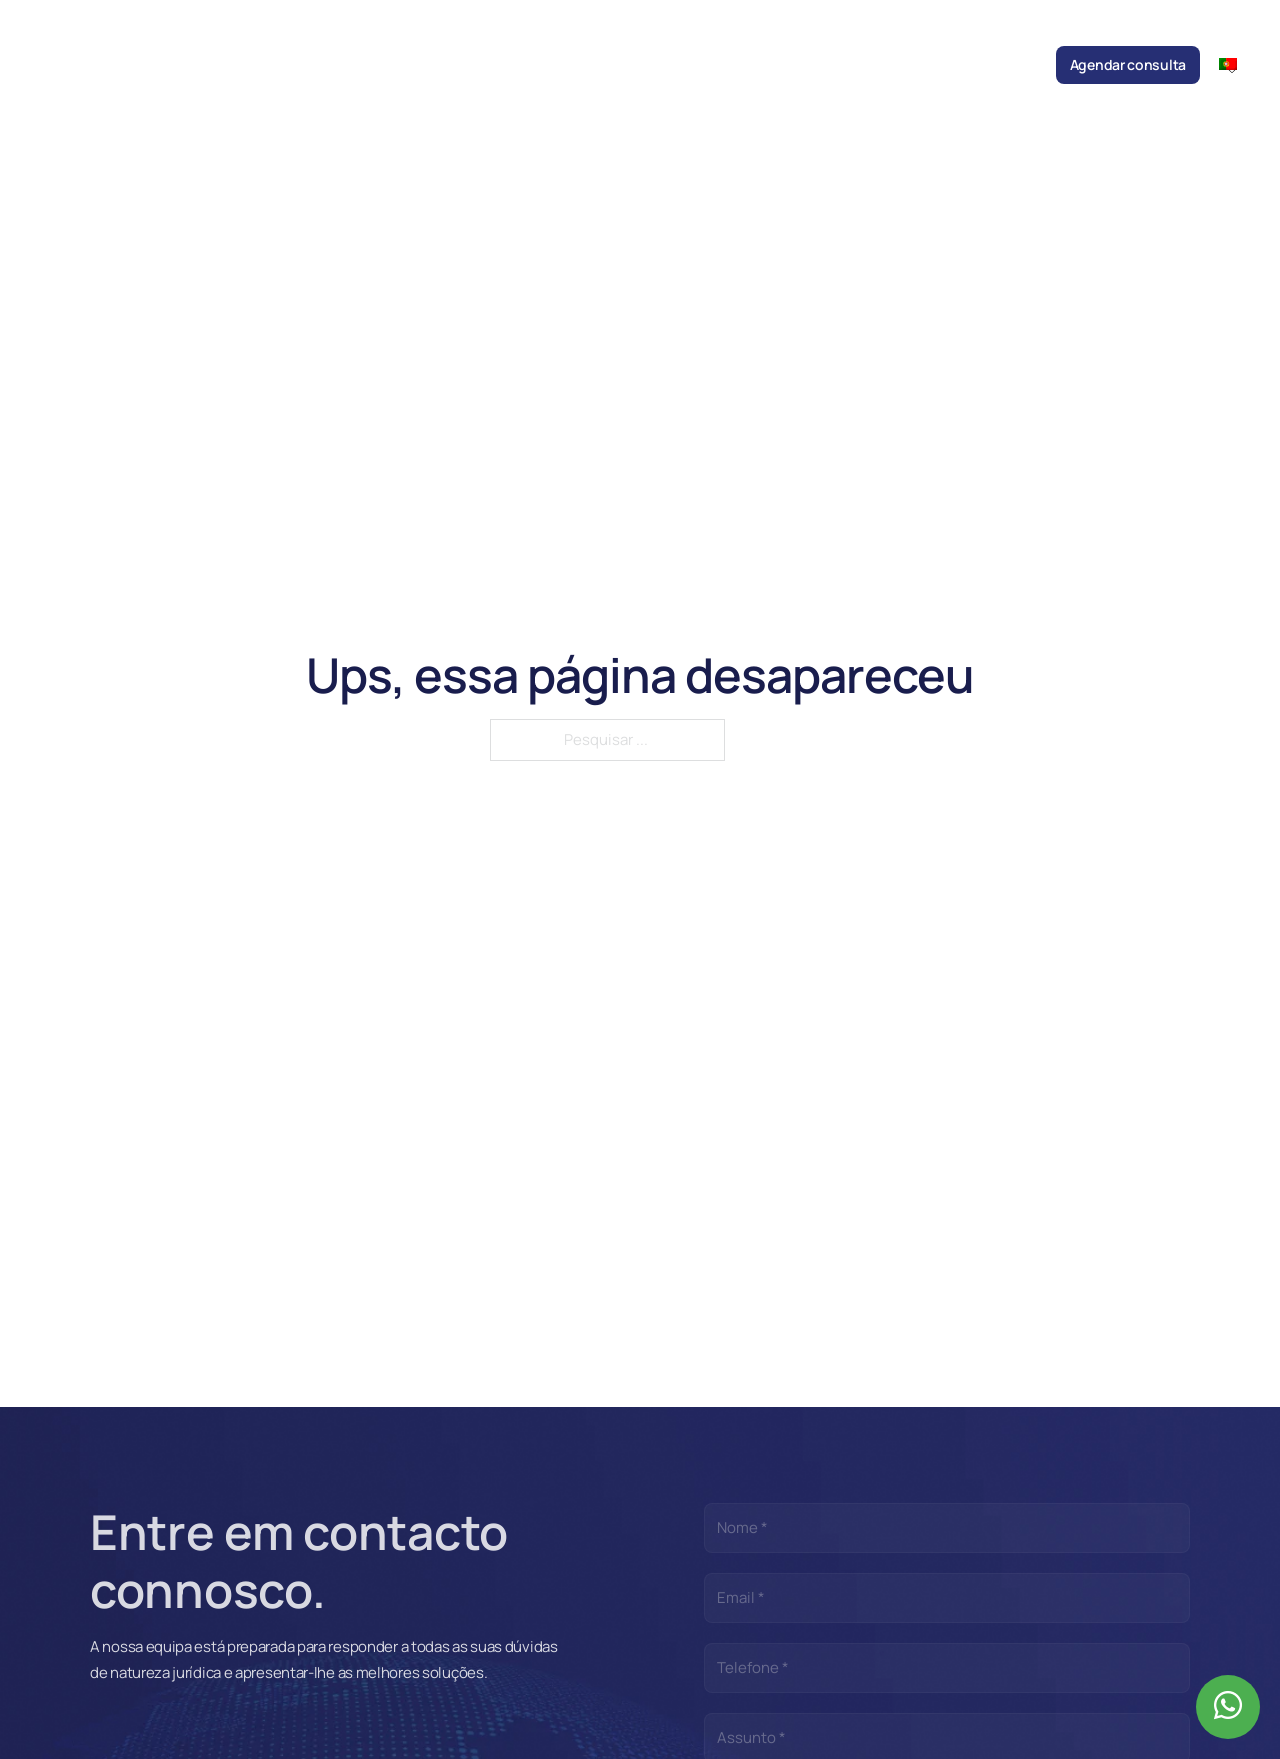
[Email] (947, 1598)
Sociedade (384, 64)
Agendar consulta (1128, 64)
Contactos (1004, 64)
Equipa (457, 64)
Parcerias (814, 64)
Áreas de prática (548, 64)
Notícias (643, 64)
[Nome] (947, 1528)
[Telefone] (947, 1668)
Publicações (727, 64)
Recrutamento (906, 64)
